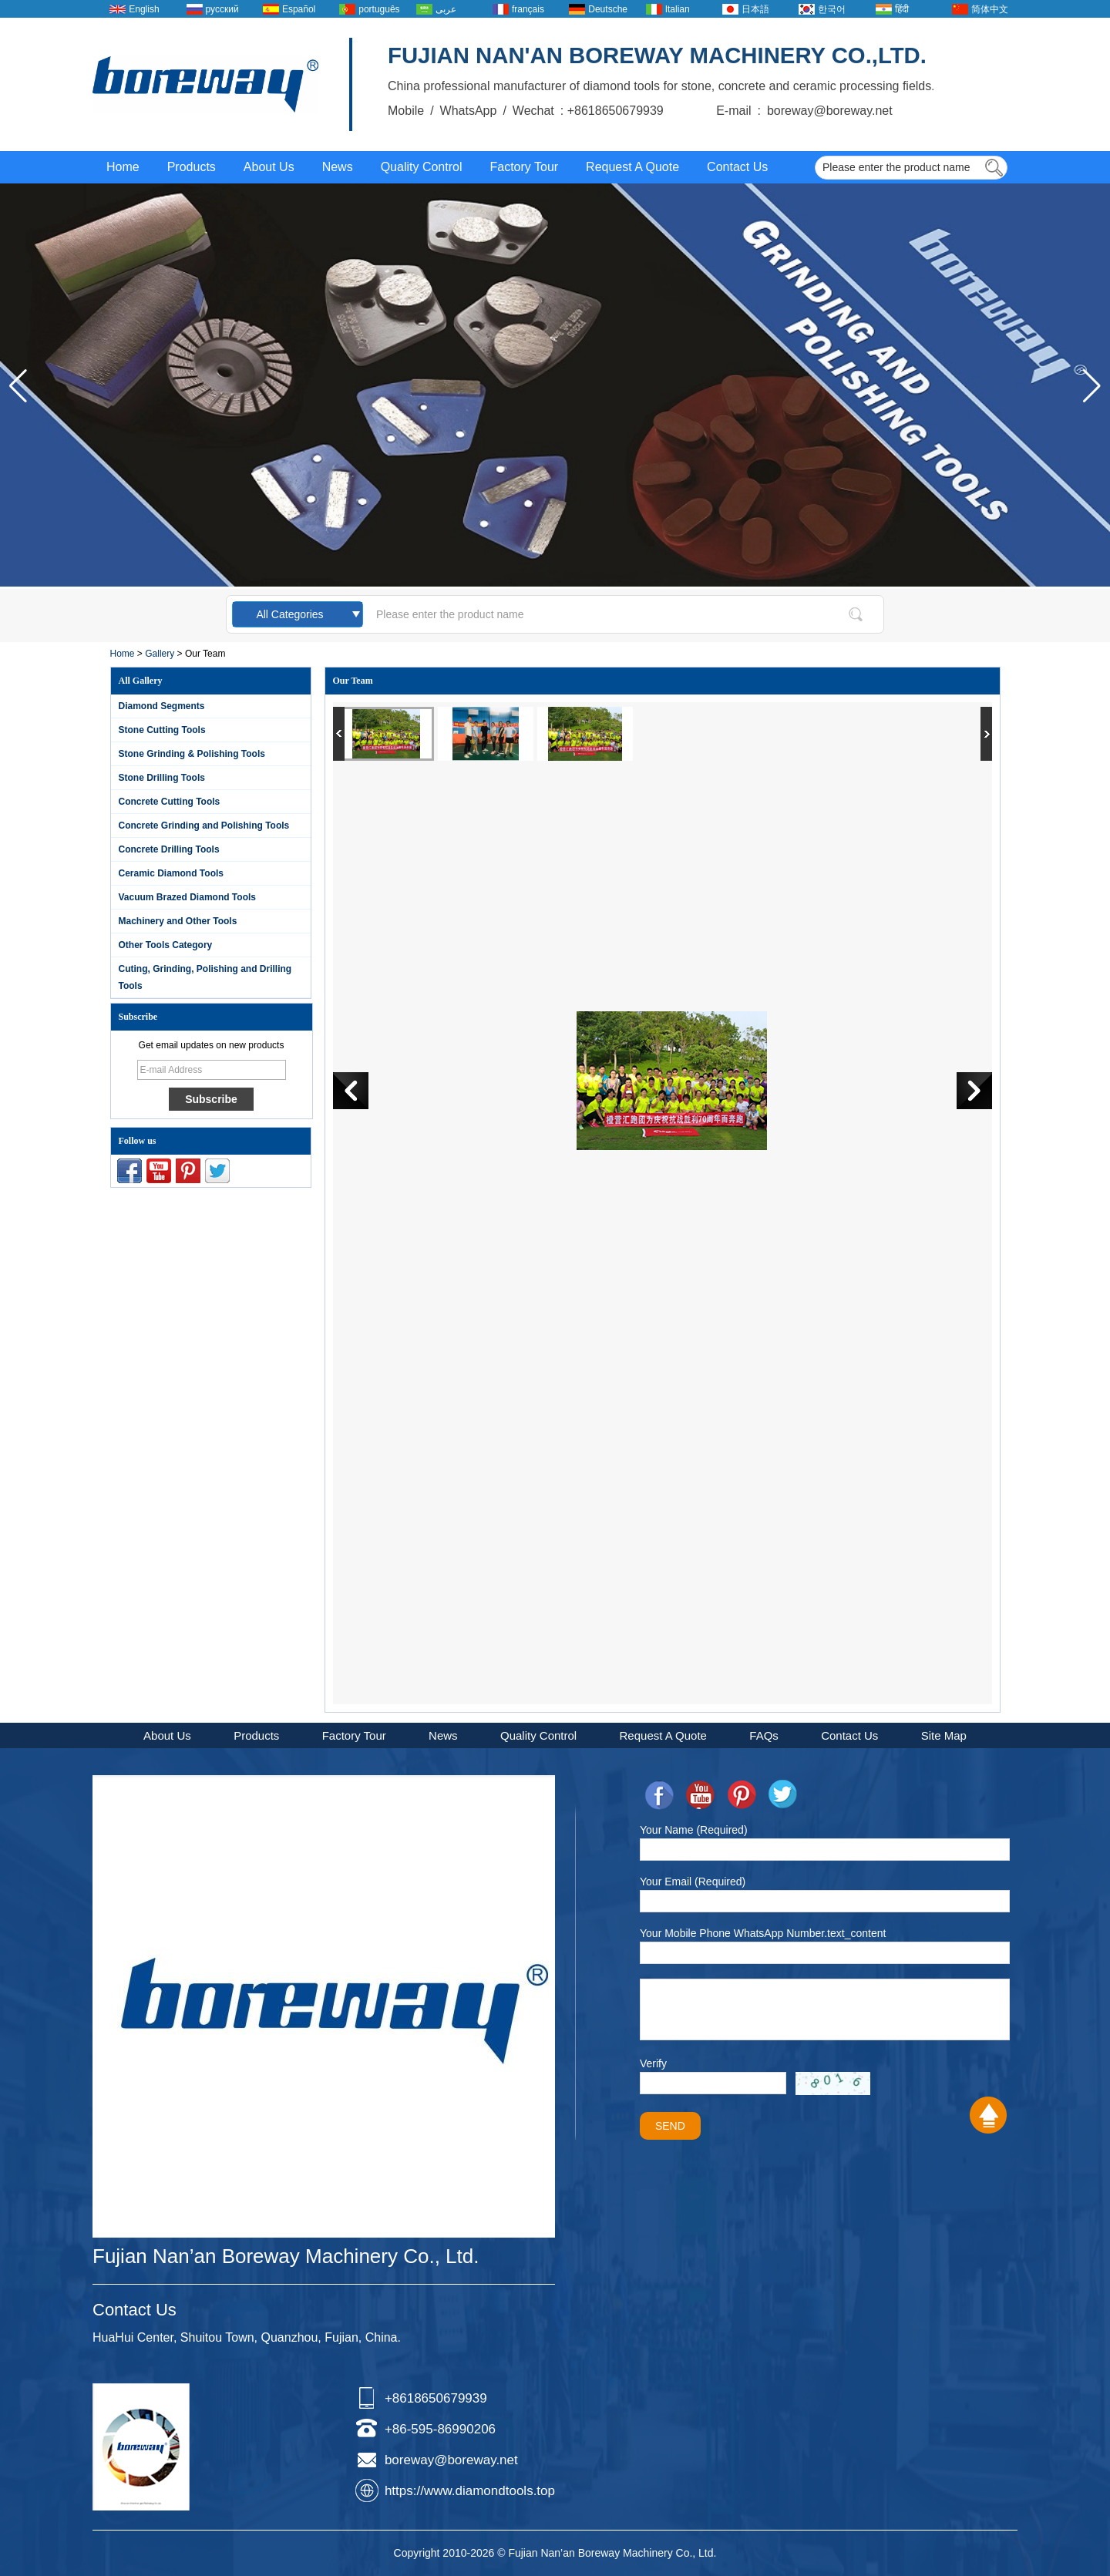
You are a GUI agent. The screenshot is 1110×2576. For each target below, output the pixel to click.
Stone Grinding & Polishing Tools (192, 753)
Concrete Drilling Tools (169, 849)
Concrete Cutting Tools (169, 801)
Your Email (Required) (692, 1881)
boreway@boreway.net (451, 2460)
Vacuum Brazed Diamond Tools (187, 897)
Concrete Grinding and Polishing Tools (204, 825)
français (528, 9)
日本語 (755, 9)
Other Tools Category (166, 945)
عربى (446, 9)
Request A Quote (632, 166)
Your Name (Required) (694, 1830)
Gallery (159, 653)
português (378, 9)
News (337, 166)
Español (298, 9)
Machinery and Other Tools (178, 921)
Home (123, 166)
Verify (653, 2063)
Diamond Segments (162, 706)
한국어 (832, 9)
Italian (677, 9)
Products (191, 166)
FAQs (764, 1735)
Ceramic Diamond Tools (171, 873)
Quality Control (421, 166)
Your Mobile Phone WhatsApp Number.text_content (763, 1933)
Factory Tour (523, 166)
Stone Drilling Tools (162, 777)
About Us (269, 166)
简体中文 (989, 9)
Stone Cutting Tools (162, 730)
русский (222, 9)
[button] (1091, 386)
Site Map (944, 1735)
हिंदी (902, 9)
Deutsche (607, 9)
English (144, 9)
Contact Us (737, 166)
